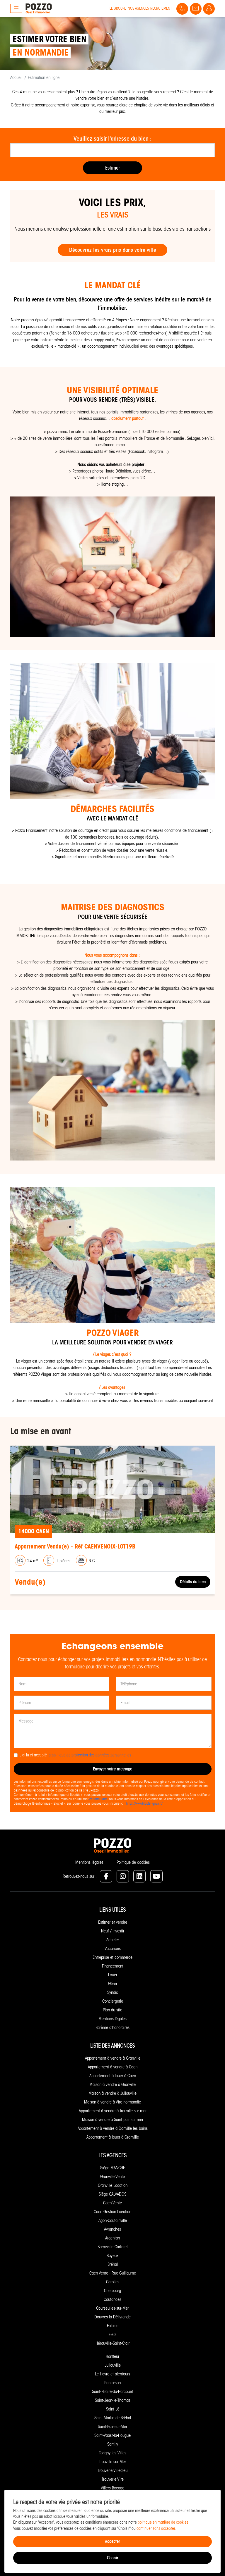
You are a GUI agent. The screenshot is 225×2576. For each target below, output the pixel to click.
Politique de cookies (133, 1862)
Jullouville (113, 2365)
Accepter (112, 2541)
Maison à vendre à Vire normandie (112, 2102)
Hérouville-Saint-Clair (112, 2343)
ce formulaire (98, 1799)
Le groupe (118, 8)
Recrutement (161, 8)
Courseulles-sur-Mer (112, 2308)
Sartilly (112, 2444)
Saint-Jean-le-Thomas (112, 2400)
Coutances (112, 2299)
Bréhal (113, 2264)
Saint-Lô (112, 2409)
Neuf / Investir (112, 1931)
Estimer (112, 168)
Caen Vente (112, 2203)
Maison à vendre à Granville (112, 2084)
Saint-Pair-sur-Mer (112, 2426)
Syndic (112, 1992)
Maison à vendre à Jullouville (112, 2093)
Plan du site (112, 2010)
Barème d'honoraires (112, 2027)
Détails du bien (193, 1581)
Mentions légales (89, 1862)
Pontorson (112, 2382)
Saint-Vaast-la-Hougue (112, 2435)
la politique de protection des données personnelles (89, 1755)
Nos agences (138, 8)
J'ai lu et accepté (75, 1755)
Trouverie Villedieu (112, 2470)
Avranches (112, 2229)
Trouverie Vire (113, 2479)
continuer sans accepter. (156, 2528)
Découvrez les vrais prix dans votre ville (112, 249)
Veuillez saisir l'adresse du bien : (112, 138)
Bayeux (112, 2255)
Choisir (112, 2558)
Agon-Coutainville (112, 2220)
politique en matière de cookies (163, 2522)
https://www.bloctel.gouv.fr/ (144, 1803)
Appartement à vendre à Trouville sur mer (112, 2110)
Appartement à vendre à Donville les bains (113, 2128)
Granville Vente (112, 2176)
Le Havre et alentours (112, 2374)
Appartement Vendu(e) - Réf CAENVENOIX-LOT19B (75, 1546)
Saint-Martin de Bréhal (112, 2417)
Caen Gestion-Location (112, 2211)
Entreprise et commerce (112, 1957)
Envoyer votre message (112, 1769)
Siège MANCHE (112, 2167)
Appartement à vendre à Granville (112, 2058)
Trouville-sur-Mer (112, 2461)
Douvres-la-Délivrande (112, 2317)
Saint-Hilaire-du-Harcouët (112, 2391)
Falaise (112, 2325)
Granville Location (112, 2185)
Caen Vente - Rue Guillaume (112, 2273)
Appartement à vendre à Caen (112, 2067)
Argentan (112, 2238)
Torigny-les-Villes (112, 2453)
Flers (112, 2334)
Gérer (112, 1983)
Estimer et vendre (112, 1922)
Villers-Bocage (112, 2488)
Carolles (112, 2281)
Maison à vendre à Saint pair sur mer (112, 2119)
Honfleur (112, 2356)
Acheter (112, 1939)
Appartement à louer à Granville (112, 2137)
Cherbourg (112, 2290)
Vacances (113, 1948)
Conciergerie (112, 2001)
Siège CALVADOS (112, 2194)
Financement (112, 1966)
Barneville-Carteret (113, 2246)
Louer (112, 1974)
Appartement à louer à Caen (112, 2075)
